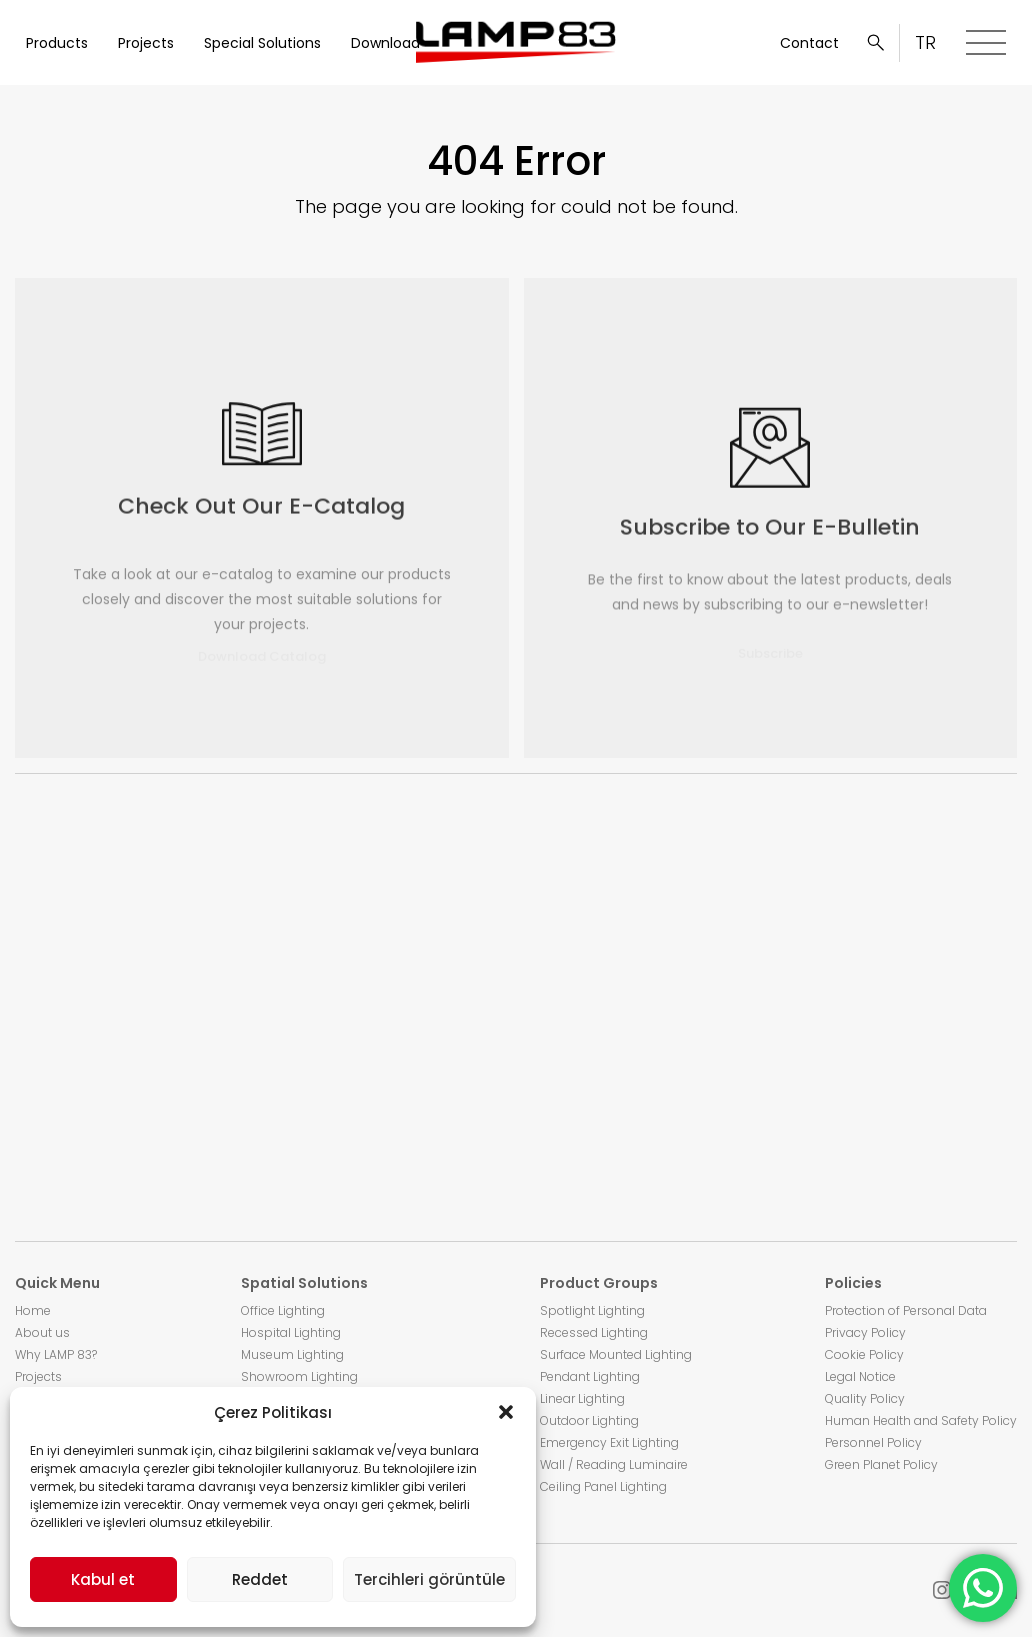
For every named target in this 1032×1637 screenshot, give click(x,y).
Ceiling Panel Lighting (603, 1486)
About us (42, 1332)
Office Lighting (283, 1310)
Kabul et (103, 1579)
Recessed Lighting (594, 1332)
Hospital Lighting (291, 1332)
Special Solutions (262, 43)
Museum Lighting (292, 1354)
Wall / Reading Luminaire (614, 1464)
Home (33, 1310)
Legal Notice (860, 1376)
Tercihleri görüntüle (429, 1579)
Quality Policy (865, 1398)
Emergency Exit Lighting (609, 1442)
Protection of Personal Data (906, 1310)
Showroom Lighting (299, 1376)
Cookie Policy (864, 1354)
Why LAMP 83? (56, 1354)
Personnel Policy (873, 1442)
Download (385, 43)
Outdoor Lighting (589, 1420)
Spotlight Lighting (592, 1310)
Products (57, 43)
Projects (146, 43)
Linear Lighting (582, 1398)
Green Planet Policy (881, 1464)
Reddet (260, 1579)
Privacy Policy (865, 1332)
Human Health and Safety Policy (921, 1420)
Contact (809, 43)
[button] (506, 1412)
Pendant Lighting (590, 1376)
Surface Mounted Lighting (616, 1354)
